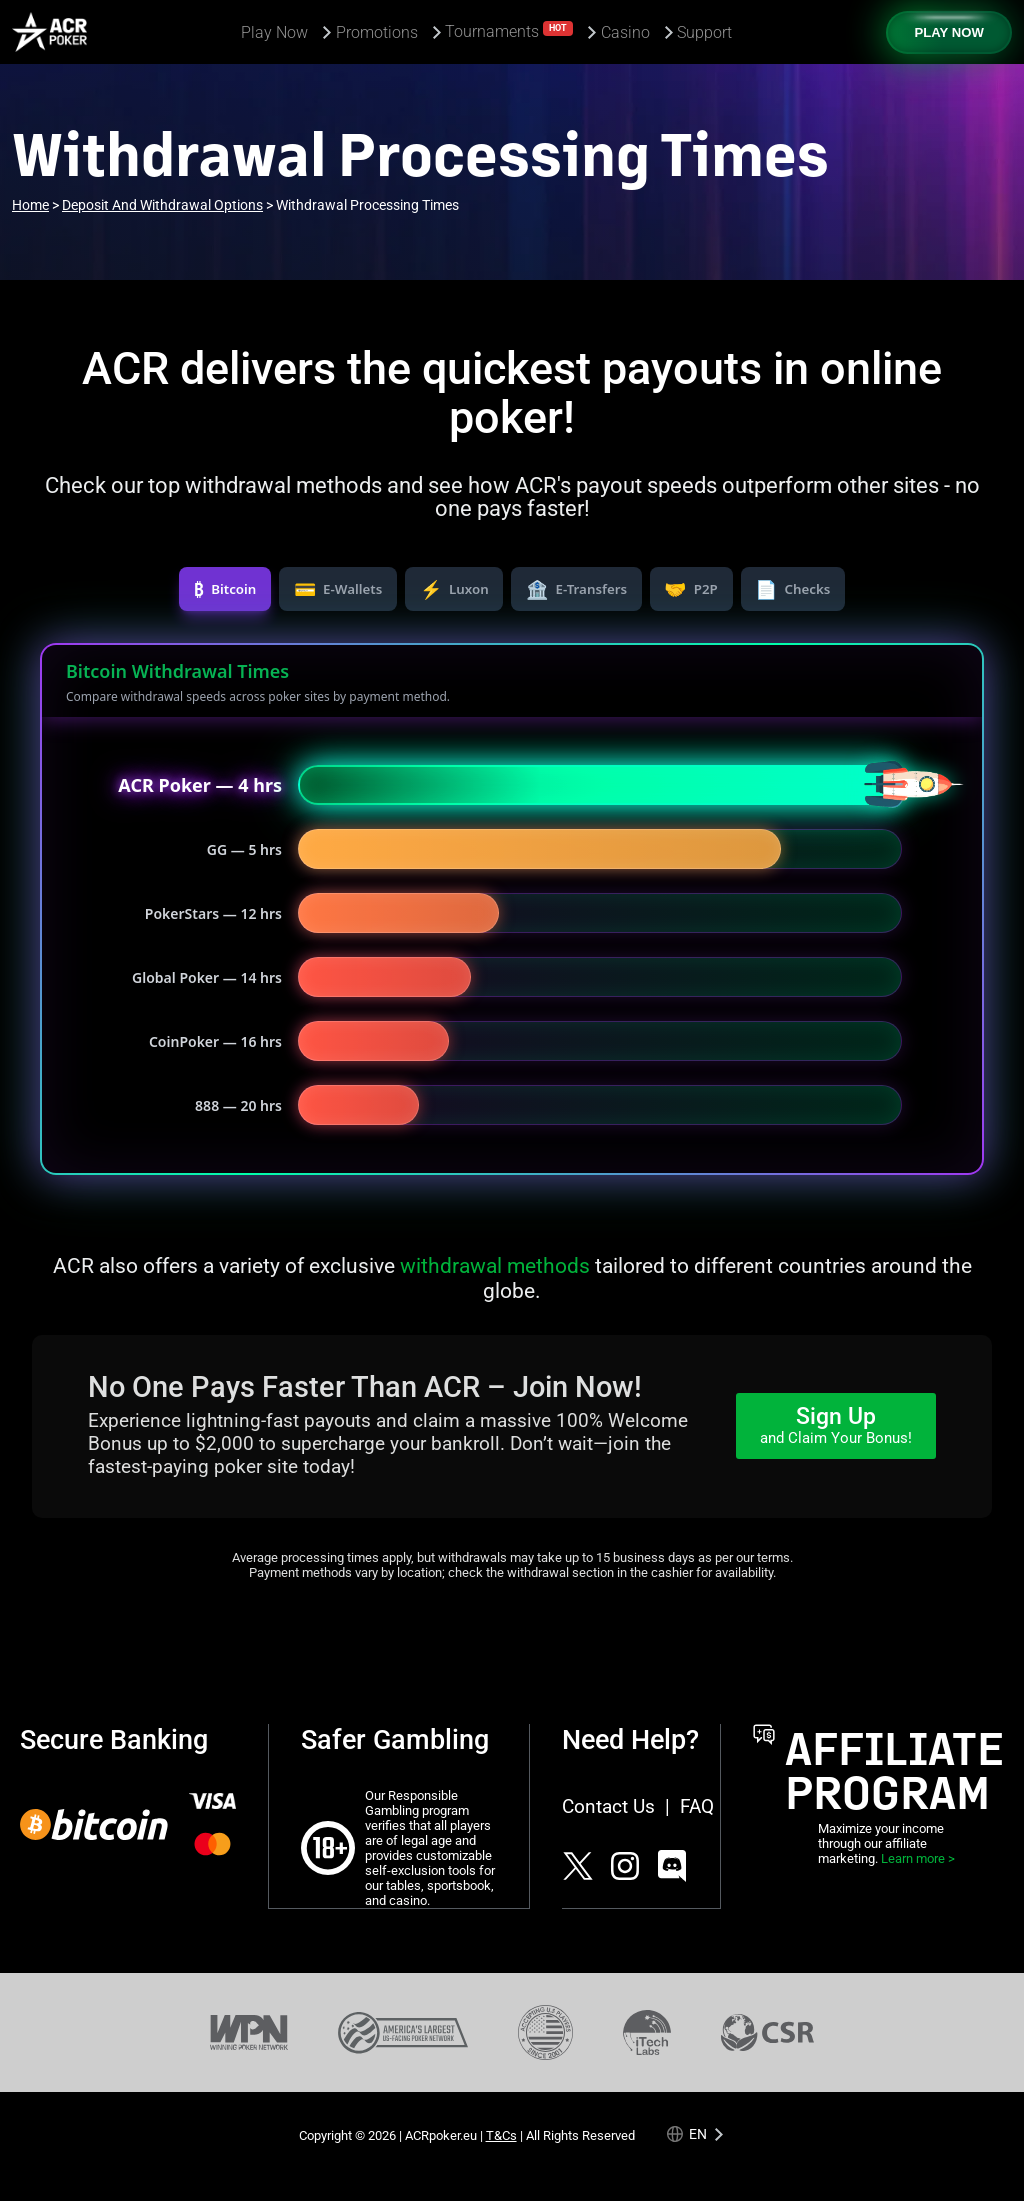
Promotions (377, 32)
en (698, 2133)
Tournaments (509, 30)
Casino (625, 32)
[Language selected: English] (696, 2133)
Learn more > (918, 1858)
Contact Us (608, 1806)
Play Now (274, 32)
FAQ (697, 1806)
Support (704, 32)
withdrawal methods (495, 1265)
